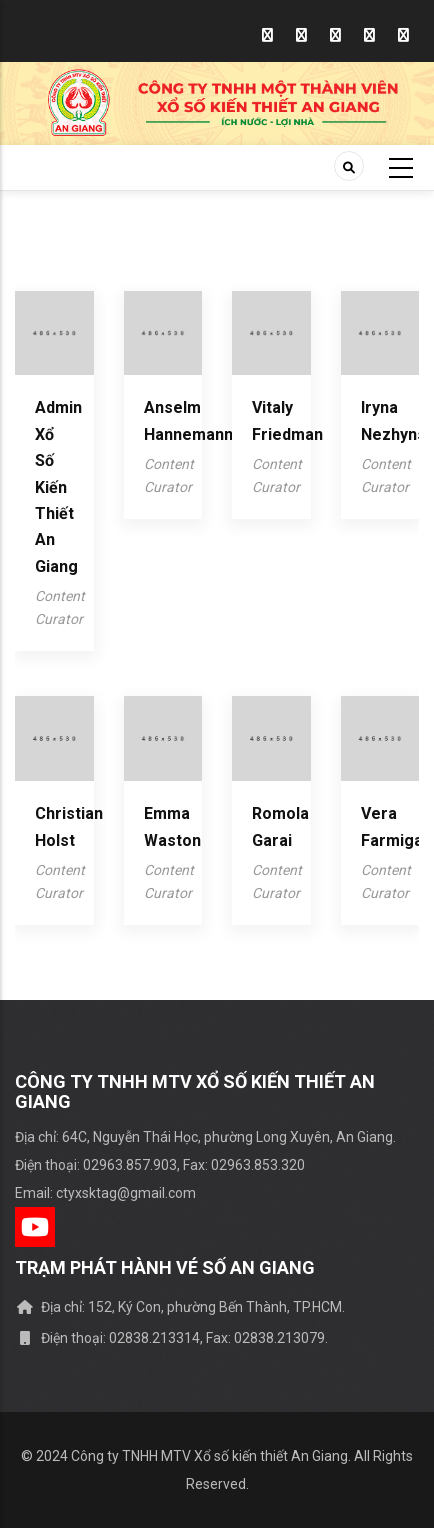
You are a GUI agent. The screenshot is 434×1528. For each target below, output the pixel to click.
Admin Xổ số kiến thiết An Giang (58, 486)
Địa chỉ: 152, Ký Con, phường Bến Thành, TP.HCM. (180, 1307)
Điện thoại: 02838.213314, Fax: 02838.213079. (171, 1338)
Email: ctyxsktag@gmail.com (105, 1193)
